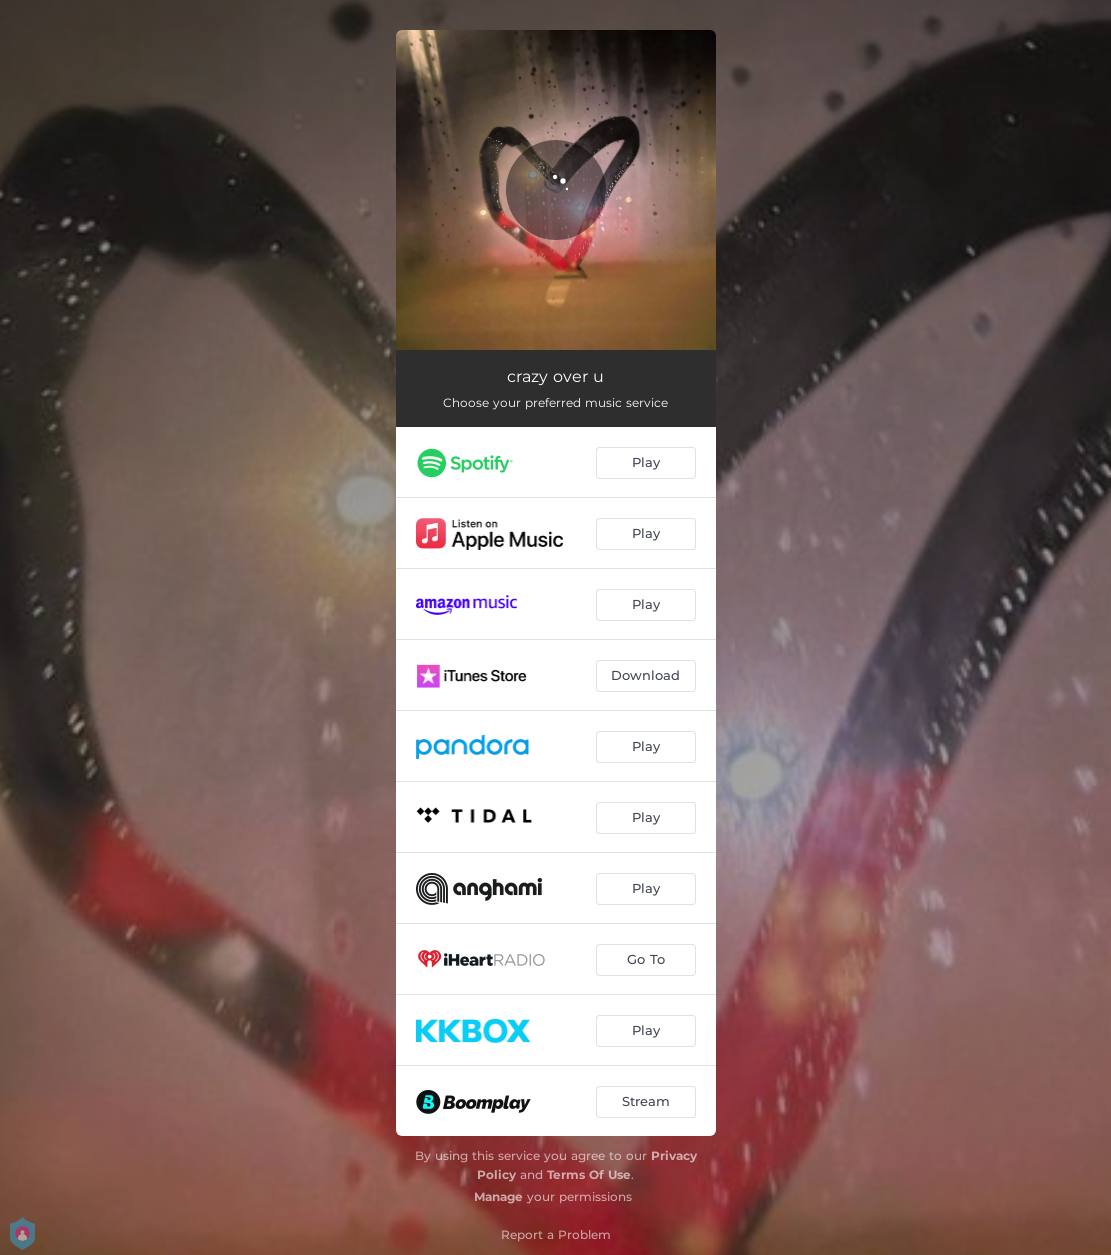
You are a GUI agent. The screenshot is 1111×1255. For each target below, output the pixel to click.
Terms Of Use (589, 1174)
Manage (498, 1196)
